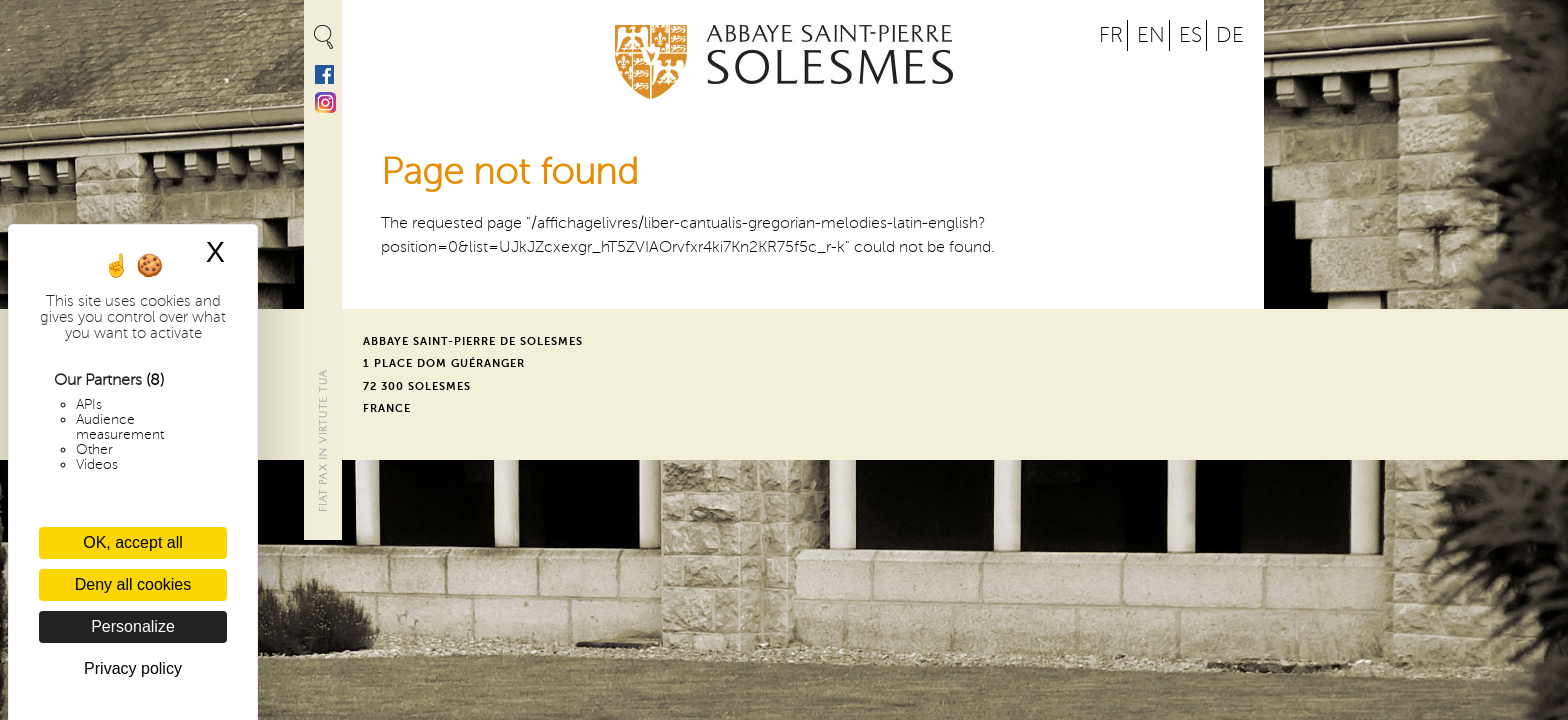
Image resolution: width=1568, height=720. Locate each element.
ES (1190, 35)
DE (1230, 35)
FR (1111, 35)
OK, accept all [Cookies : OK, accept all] (133, 542)
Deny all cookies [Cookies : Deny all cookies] (133, 584)
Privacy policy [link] (133, 668)
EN (1151, 35)
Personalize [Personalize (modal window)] (133, 626)
